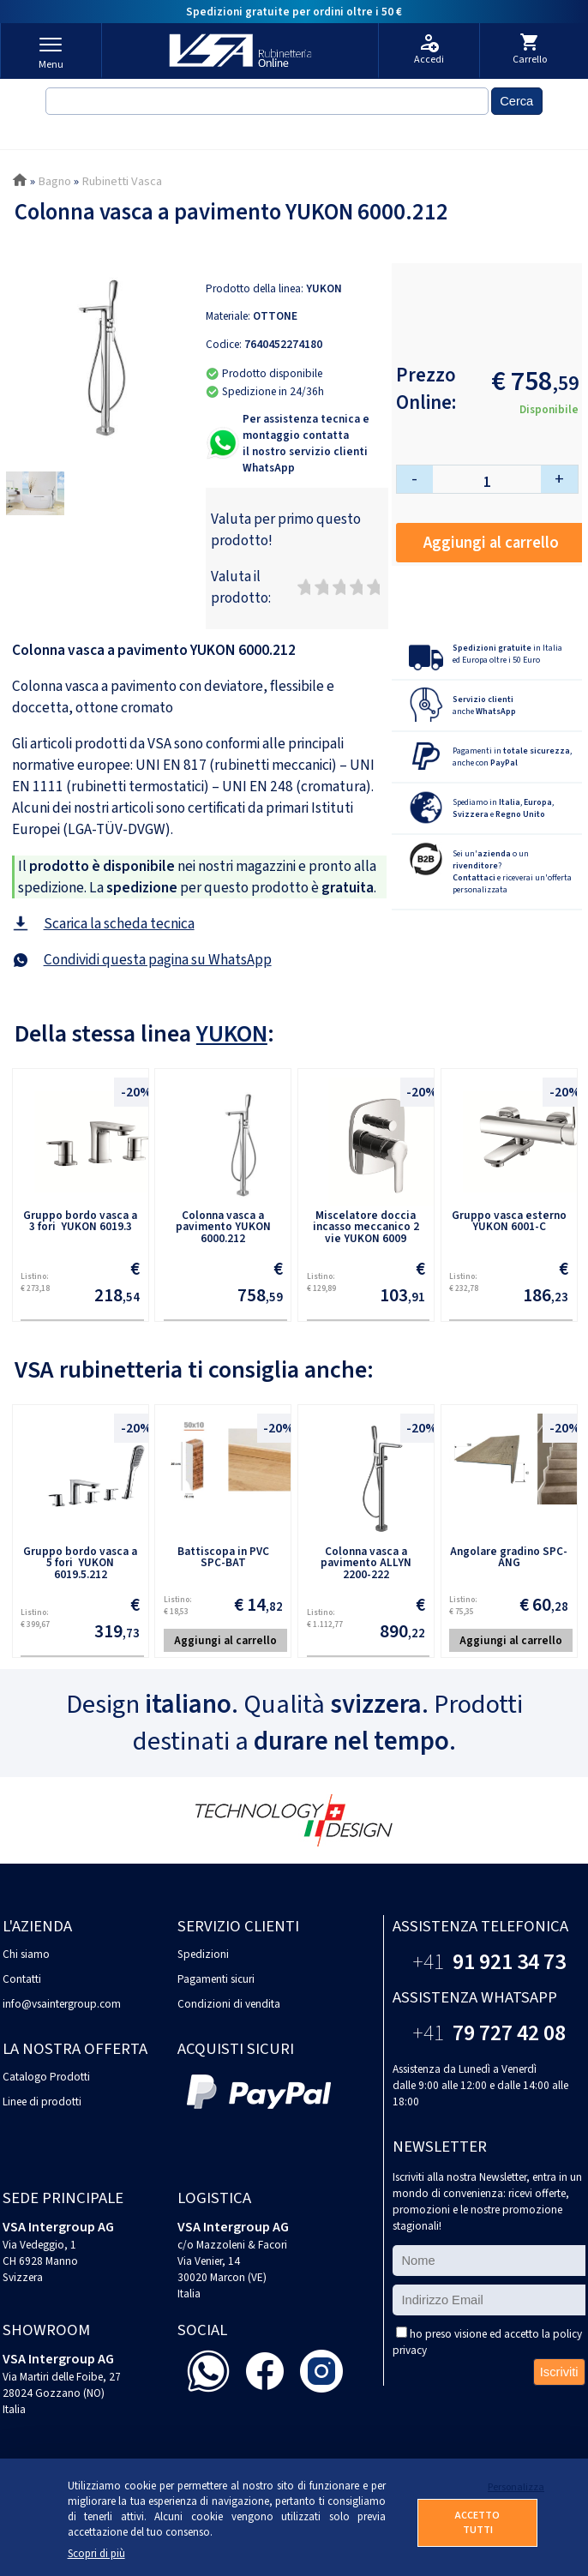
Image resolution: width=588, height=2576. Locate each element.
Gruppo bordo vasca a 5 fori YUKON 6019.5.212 (80, 1562)
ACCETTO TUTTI (477, 2522)
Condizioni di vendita (228, 2004)
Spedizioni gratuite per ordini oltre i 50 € (294, 11)
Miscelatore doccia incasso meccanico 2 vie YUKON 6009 (366, 1226)
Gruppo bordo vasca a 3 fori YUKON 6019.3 (80, 1220)
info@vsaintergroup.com (62, 2004)
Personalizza (512, 2487)
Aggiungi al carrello (491, 542)
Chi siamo (26, 1954)
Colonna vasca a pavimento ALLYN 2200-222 (366, 1562)
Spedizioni (203, 1954)
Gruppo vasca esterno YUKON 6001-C (509, 1220)
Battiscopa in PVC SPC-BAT (223, 1556)
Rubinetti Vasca (121, 181)
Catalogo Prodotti (46, 2077)
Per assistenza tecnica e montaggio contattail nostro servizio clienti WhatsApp (306, 443)
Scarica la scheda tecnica (119, 923)
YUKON (324, 288)
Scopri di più (96, 2553)
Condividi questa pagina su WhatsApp (158, 959)
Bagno (54, 181)
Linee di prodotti (42, 2101)
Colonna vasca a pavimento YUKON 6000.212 (223, 1226)
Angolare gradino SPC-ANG (508, 1556)
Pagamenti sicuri (216, 1979)
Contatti (22, 1979)
